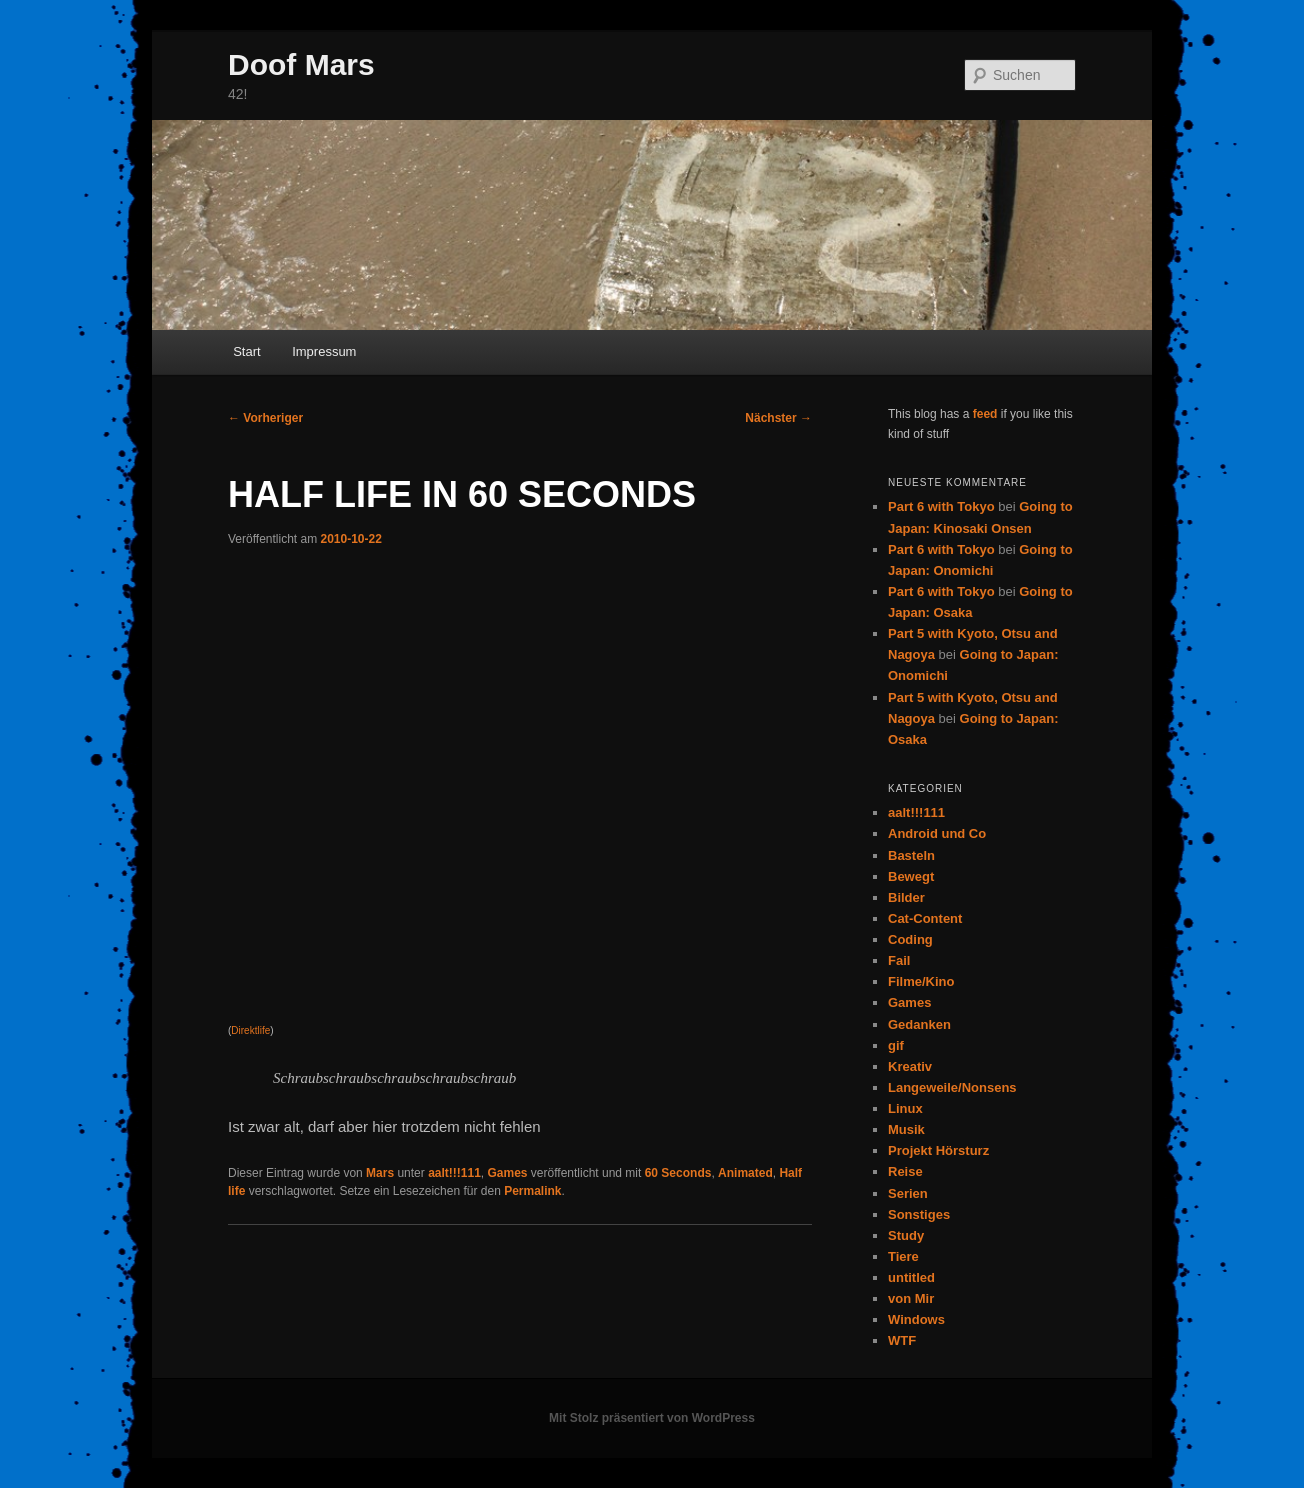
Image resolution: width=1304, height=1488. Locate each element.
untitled (911, 1277)
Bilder (906, 897)
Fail (899, 960)
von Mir (911, 1298)
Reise (905, 1171)
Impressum (324, 351)
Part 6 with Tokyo (941, 506)
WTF (902, 1340)
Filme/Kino (921, 981)
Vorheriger (265, 418)
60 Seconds (678, 1173)
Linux (905, 1108)
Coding (910, 939)
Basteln (911, 855)
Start (246, 351)
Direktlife (250, 1030)
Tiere (903, 1256)
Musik (906, 1129)
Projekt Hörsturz (938, 1150)
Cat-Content (925, 918)
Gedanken (919, 1024)
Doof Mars (301, 64)
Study (906, 1235)
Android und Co (937, 833)
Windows (916, 1319)
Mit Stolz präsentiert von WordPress (652, 1418)
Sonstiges (919, 1214)
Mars (380, 1173)
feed (985, 414)
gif (896, 1045)
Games (507, 1173)
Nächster (778, 418)
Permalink (532, 1191)
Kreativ (910, 1066)
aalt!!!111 (454, 1173)
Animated (745, 1173)
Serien (908, 1193)
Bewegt (911, 876)
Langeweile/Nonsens (952, 1087)
